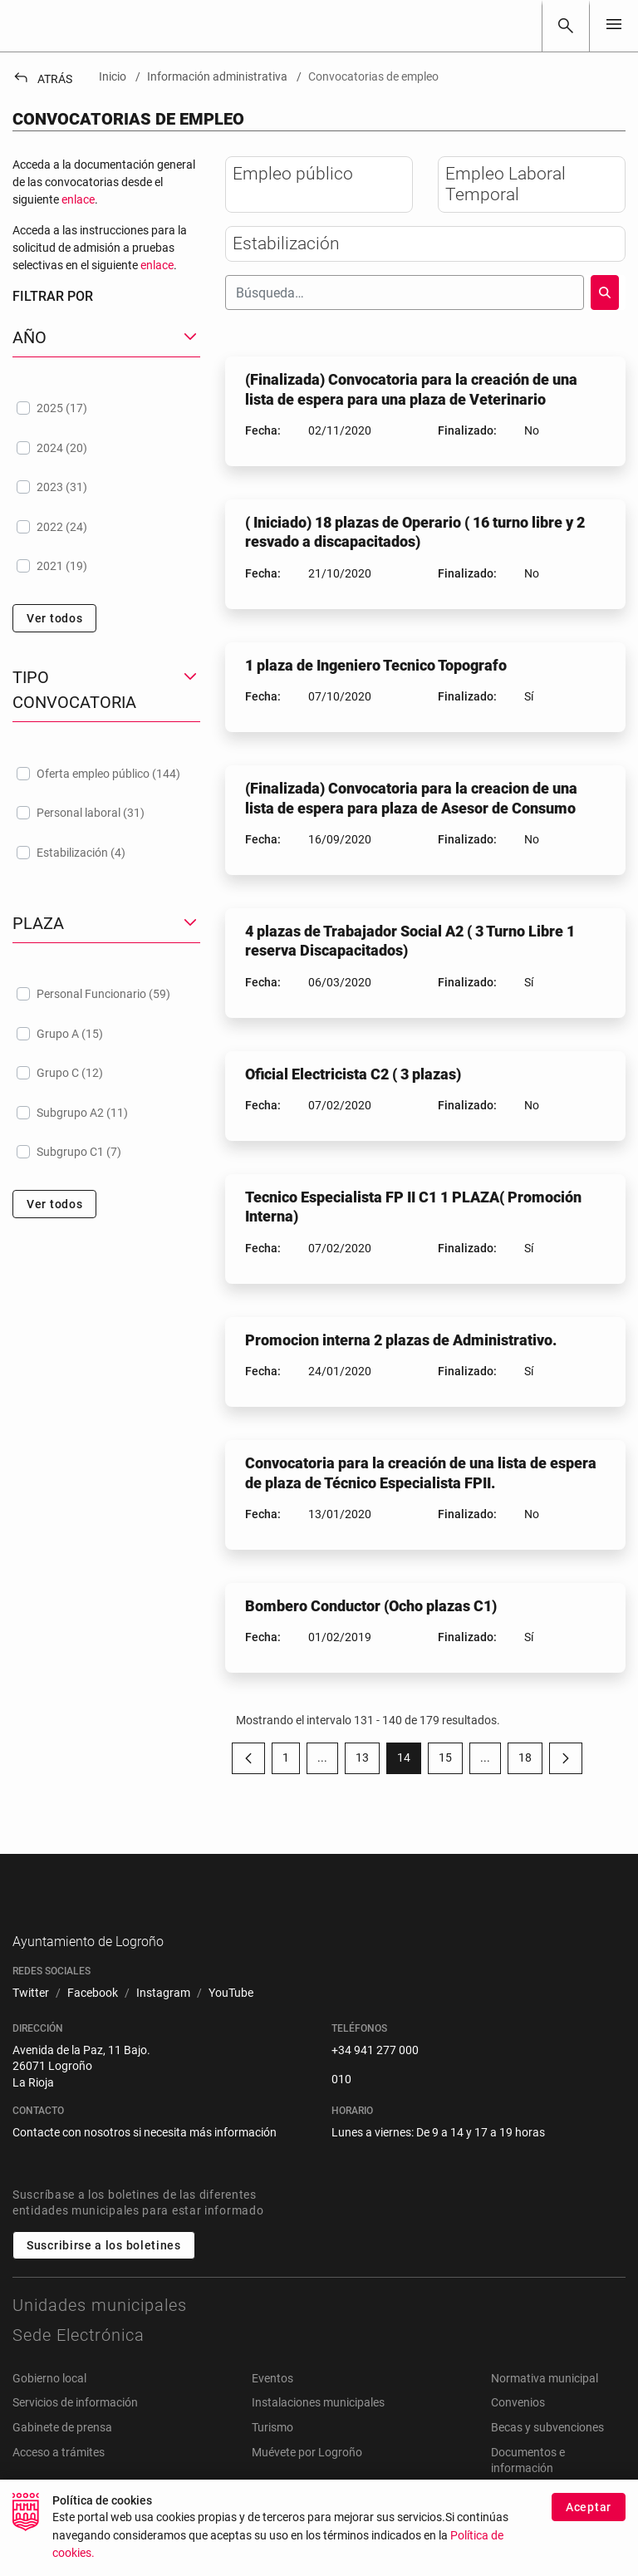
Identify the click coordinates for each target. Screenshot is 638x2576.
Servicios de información (75, 2429)
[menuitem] (30, 2020)
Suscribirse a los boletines (104, 2271)
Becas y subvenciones (547, 2453)
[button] (106, 337)
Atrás (42, 79)
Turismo (272, 2453)
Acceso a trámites (58, 2478)
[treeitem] (106, 408)
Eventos (272, 2404)
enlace (78, 199)
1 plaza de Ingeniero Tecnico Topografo (376, 665)
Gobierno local (49, 2404)
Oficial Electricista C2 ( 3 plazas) (353, 1074)
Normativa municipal (544, 2404)
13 (368, 1761)
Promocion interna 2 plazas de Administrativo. (401, 1340)
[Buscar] (566, 26)
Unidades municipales (99, 2331)
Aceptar (588, 2507)
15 (451, 1761)
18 (530, 1761)
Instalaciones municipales (318, 2429)
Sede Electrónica (78, 2361)
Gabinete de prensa (62, 2453)
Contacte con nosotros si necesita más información (144, 2159)
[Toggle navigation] (614, 25)
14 (409, 1761)
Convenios (518, 2429)
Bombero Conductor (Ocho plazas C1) (371, 1606)
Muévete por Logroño (307, 2478)
